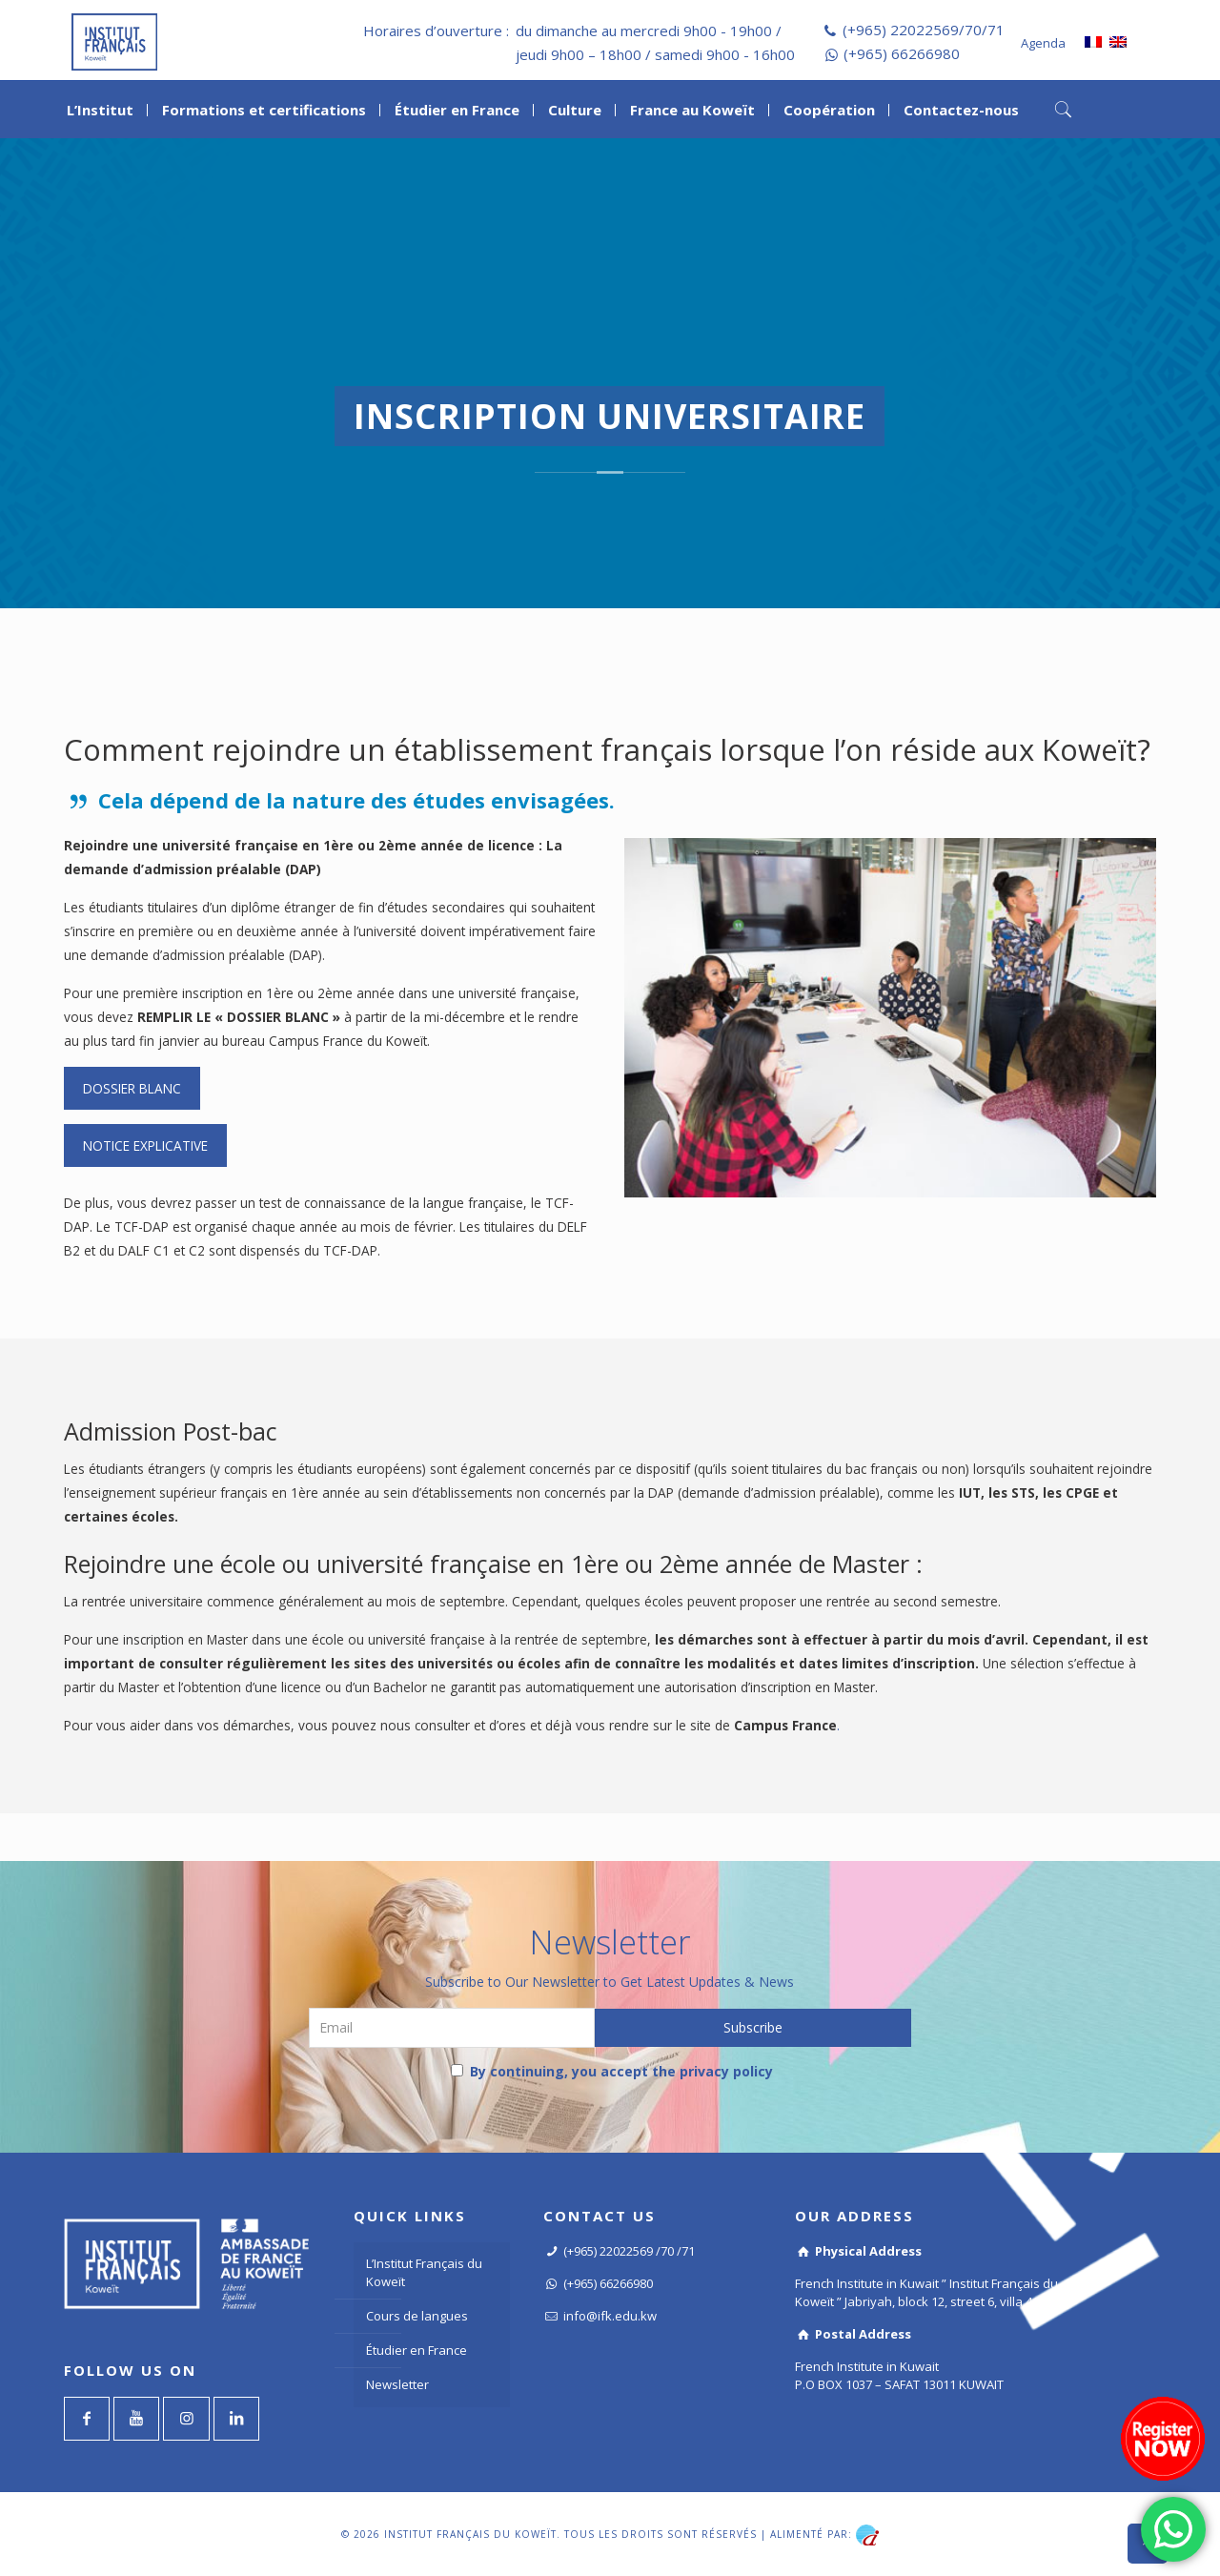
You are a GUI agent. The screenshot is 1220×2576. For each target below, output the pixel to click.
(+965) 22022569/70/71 (924, 29)
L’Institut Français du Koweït (424, 2272)
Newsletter (397, 2384)
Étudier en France (416, 2350)
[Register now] (1163, 2439)
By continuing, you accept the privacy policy (612, 2071)
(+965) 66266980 (902, 53)
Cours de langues (417, 2315)
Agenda (1043, 42)
